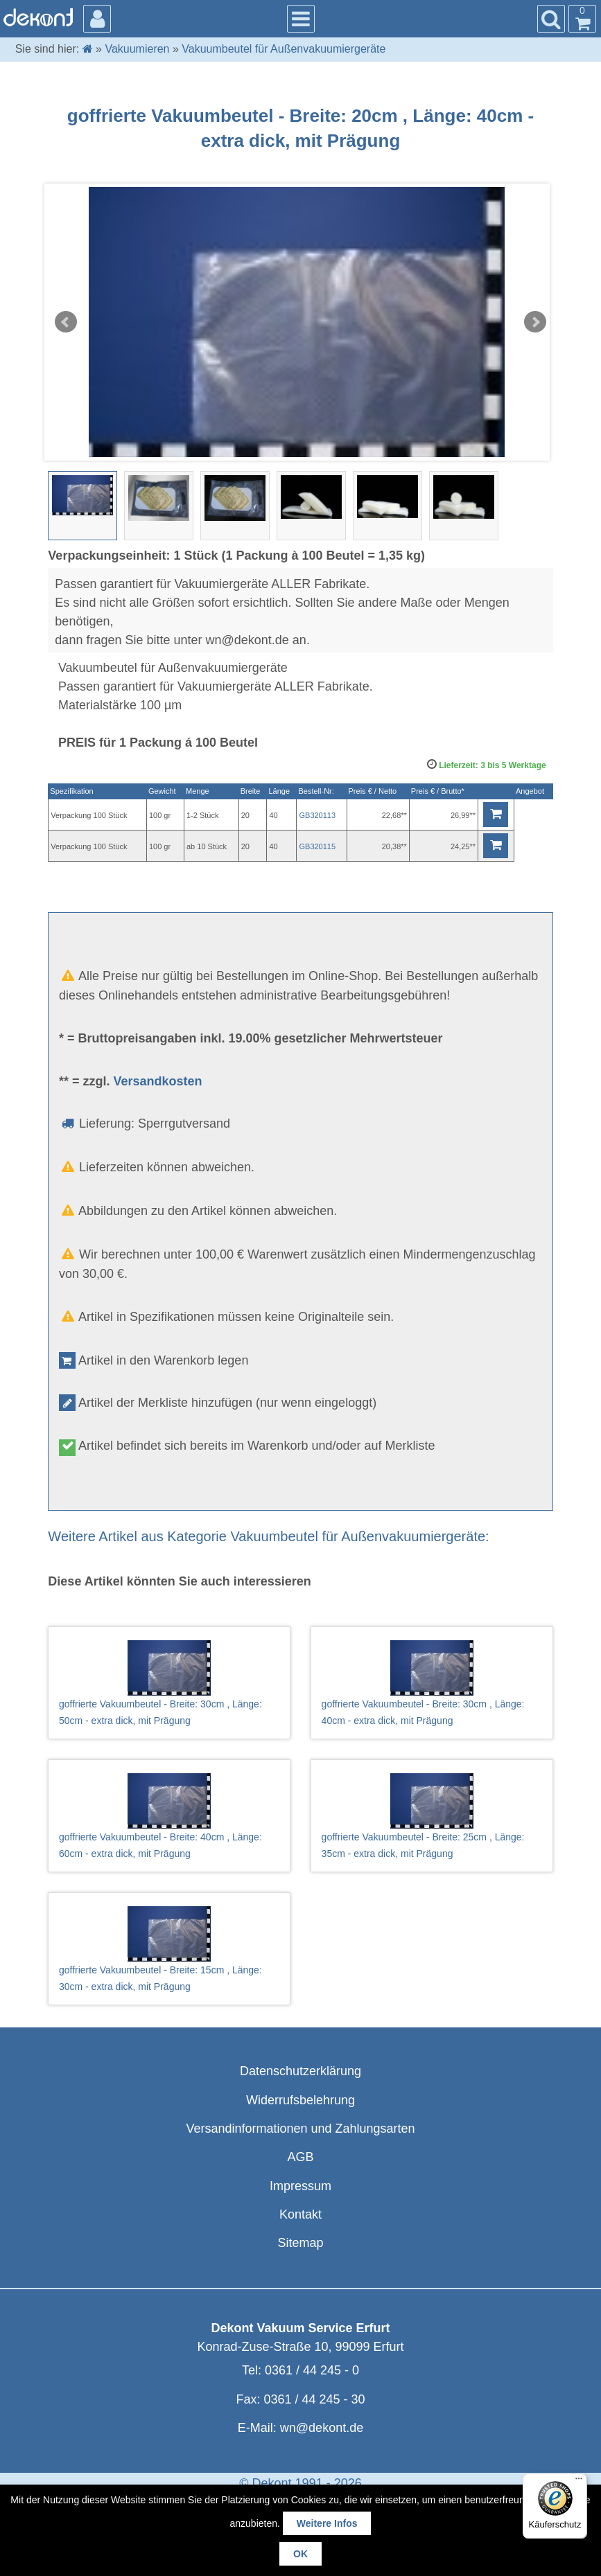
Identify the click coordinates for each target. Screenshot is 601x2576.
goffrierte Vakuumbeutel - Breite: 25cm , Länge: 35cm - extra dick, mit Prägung (432, 1816)
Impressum (300, 2186)
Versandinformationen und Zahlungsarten (300, 2128)
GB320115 (317, 846)
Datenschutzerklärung (300, 2071)
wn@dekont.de (321, 2428)
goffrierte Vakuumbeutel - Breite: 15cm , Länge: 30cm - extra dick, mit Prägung (169, 1949)
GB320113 (317, 815)
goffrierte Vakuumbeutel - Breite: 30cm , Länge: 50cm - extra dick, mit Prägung (169, 1683)
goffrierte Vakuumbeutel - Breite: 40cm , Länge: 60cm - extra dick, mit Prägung (169, 1816)
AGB (300, 2157)
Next (535, 322)
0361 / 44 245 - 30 (314, 2399)
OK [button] (300, 2553)
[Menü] (578, 2481)
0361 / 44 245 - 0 (312, 2370)
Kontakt (300, 2214)
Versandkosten (157, 1081)
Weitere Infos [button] (327, 2523)
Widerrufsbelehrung (300, 2100)
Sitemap (300, 2243)
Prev (66, 322)
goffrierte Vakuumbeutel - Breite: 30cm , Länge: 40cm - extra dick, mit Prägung (432, 1683)
